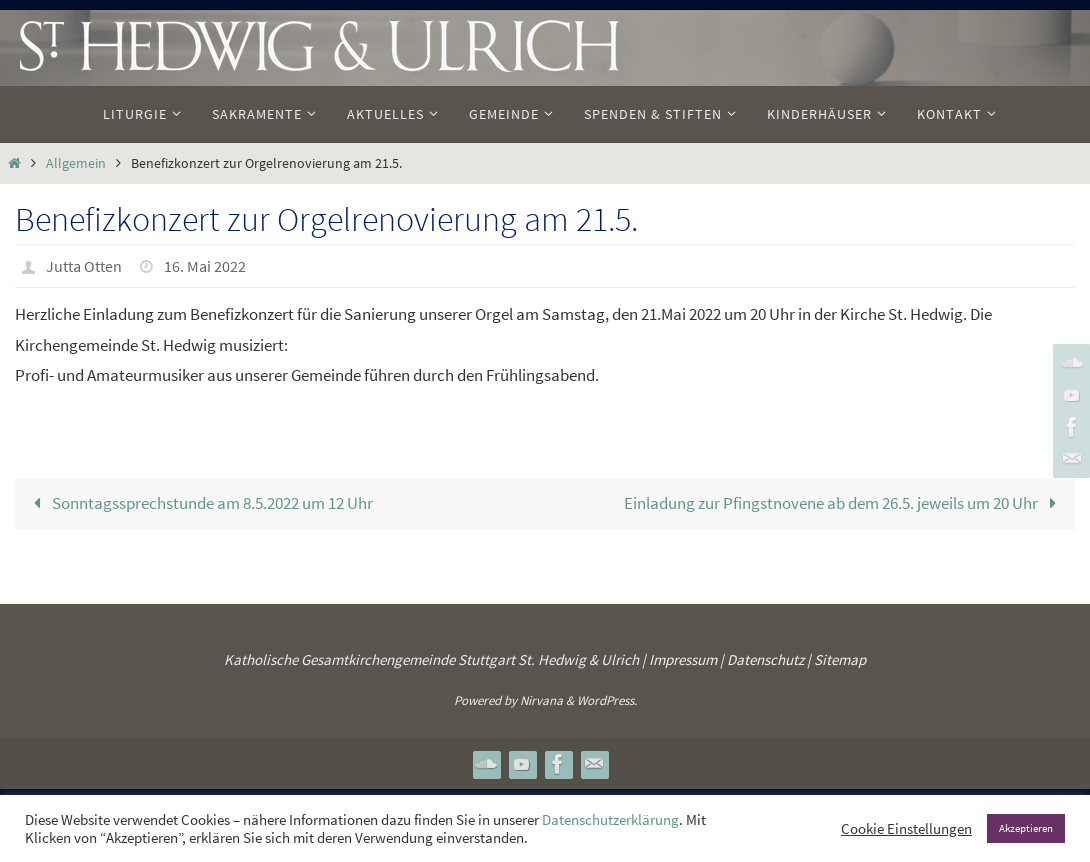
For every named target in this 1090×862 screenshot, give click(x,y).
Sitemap (840, 659)
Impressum (683, 659)
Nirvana (541, 700)
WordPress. (607, 700)
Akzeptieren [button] (1026, 828)
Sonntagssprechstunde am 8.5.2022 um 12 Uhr (200, 503)
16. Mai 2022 (205, 266)
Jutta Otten (84, 266)
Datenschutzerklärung (610, 820)
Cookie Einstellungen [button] (906, 829)
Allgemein (76, 163)
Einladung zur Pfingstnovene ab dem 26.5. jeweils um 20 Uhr (844, 503)
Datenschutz (765, 659)
